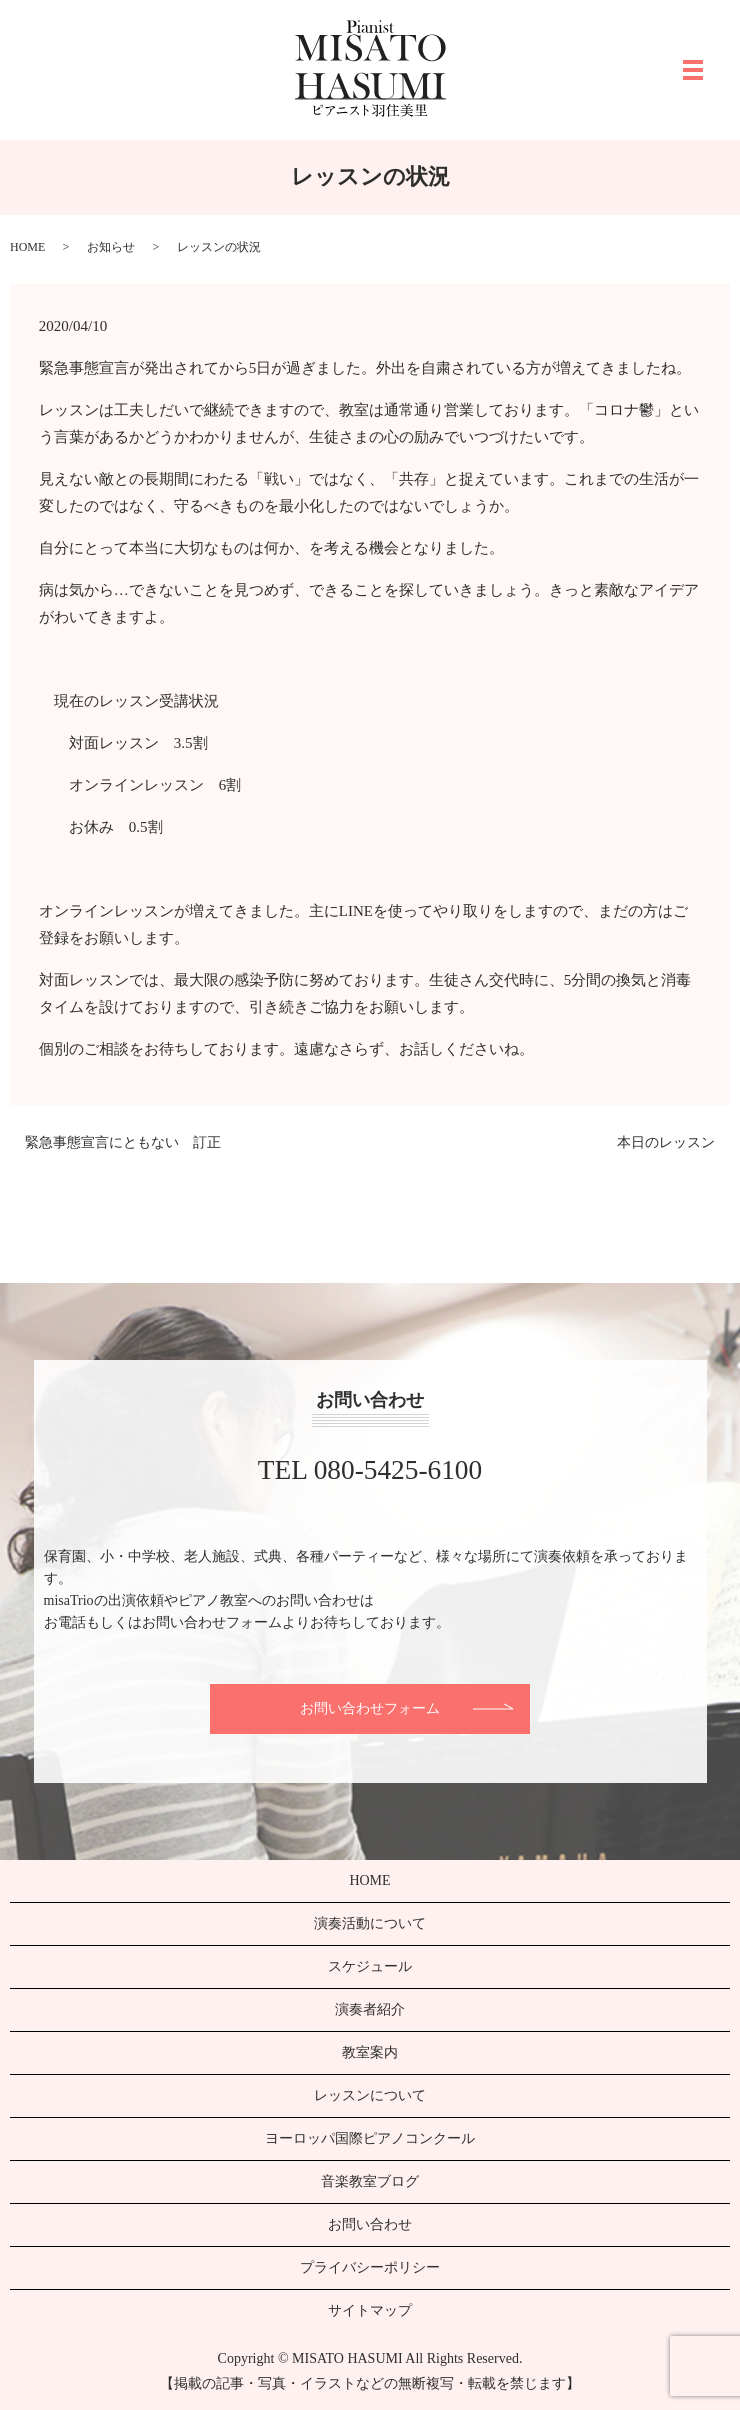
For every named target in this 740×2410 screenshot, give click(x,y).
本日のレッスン (666, 1142)
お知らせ (111, 247)
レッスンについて (370, 2095)
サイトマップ (370, 2310)
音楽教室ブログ (370, 2181)
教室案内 (370, 2052)
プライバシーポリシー (370, 2267)
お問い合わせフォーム (370, 1708)
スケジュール (370, 1966)
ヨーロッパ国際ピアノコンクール (370, 2138)
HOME (27, 247)
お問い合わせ (370, 2224)
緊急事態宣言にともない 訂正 (123, 1142)
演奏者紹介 (370, 2009)
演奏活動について (370, 1923)
